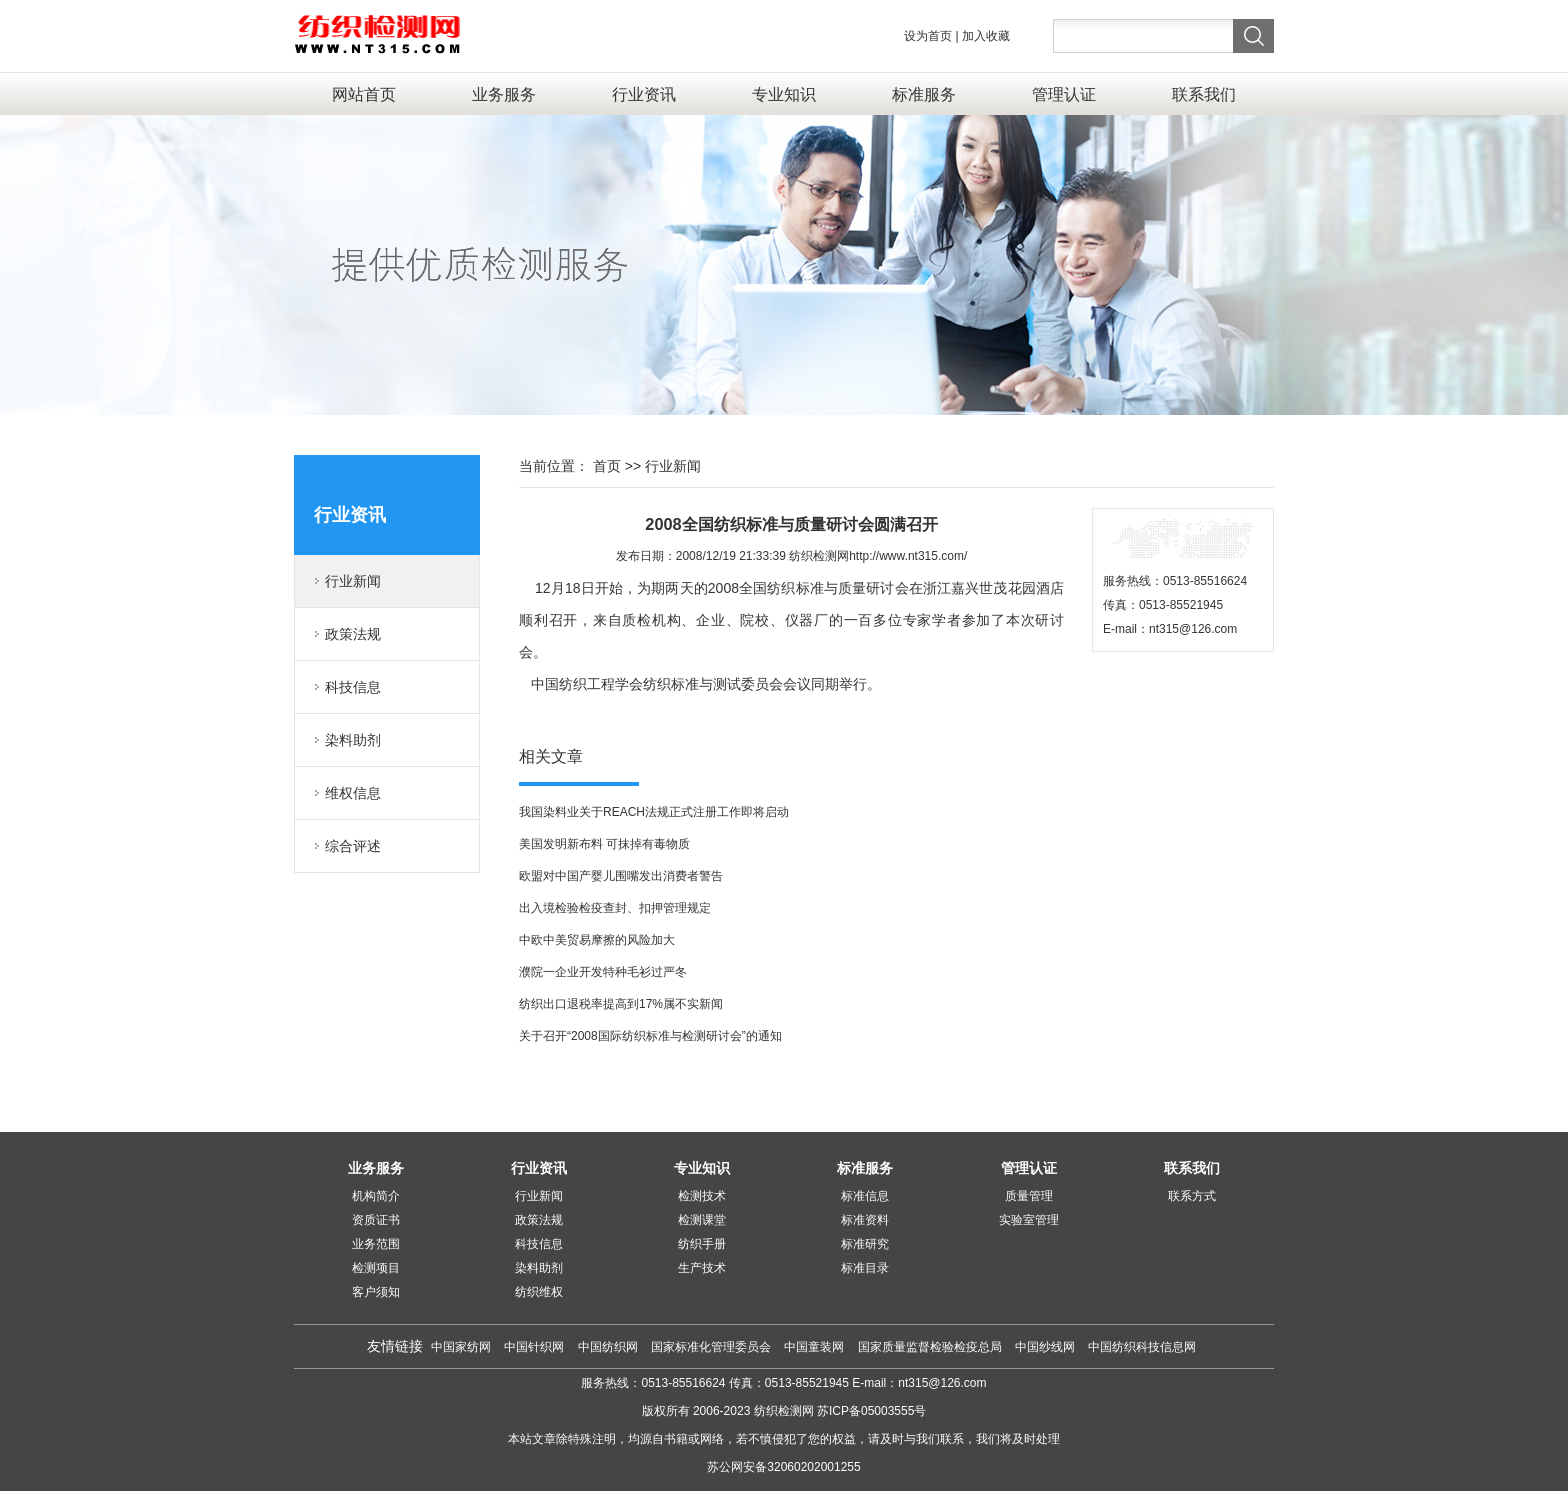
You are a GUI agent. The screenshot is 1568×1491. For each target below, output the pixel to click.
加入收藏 (986, 36)
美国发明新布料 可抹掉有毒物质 (604, 844)
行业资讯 (644, 94)
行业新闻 (353, 581)
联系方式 (1192, 1196)
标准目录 (865, 1268)
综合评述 (353, 846)
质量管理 (1029, 1196)
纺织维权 (539, 1292)
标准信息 (865, 1196)
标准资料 (865, 1220)
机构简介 (376, 1196)
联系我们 (1204, 94)
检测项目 (376, 1268)
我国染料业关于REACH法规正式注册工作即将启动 (654, 812)
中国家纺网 (461, 1347)
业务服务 (504, 94)
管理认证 (1064, 94)
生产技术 (702, 1268)
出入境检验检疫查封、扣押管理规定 (615, 908)
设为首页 (928, 36)
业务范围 (376, 1244)
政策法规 (353, 634)
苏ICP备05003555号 (871, 1411)
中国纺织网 (608, 1347)
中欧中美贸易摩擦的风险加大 (597, 940)
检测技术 (702, 1196)
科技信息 (353, 687)
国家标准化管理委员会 (712, 1347)
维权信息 (353, 793)
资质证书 (376, 1220)
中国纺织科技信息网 (1142, 1347)
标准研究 (865, 1244)
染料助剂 (353, 740)
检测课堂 (702, 1220)
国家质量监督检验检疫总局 (931, 1347)
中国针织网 (534, 1347)
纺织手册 (702, 1244)
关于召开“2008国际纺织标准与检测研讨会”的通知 (650, 1036)
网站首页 (364, 94)
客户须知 (376, 1292)
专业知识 (784, 94)
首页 (607, 466)
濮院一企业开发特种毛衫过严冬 (603, 972)
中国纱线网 (1046, 1347)
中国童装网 (815, 1347)
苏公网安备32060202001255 (783, 1467)
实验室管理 (1029, 1220)
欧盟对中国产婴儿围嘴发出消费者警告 (621, 876)
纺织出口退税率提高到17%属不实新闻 (621, 1004)
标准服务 (924, 94)
